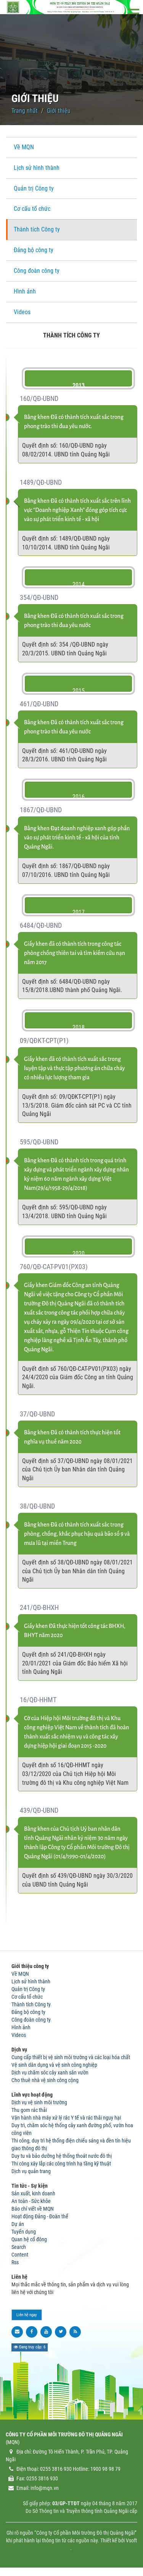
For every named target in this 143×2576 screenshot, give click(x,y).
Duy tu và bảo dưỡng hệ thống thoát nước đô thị (61, 2156)
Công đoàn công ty (36, 270)
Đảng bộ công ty (33, 250)
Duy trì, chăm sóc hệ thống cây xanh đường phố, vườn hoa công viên (72, 2129)
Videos (22, 312)
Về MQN (24, 147)
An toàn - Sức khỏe (31, 2201)
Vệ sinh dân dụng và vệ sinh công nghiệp (54, 2065)
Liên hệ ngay (26, 2314)
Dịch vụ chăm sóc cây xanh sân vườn (49, 2072)
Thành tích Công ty (37, 229)
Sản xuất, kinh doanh (33, 2193)
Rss (15, 2262)
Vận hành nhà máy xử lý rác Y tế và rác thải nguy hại (66, 2118)
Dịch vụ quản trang (31, 2171)
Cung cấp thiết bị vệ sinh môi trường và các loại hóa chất (70, 2057)
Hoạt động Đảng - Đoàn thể (39, 2216)
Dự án (17, 2224)
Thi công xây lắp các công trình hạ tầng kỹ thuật (61, 2164)
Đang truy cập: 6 (29, 2347)
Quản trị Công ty (34, 188)
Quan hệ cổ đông (29, 2239)
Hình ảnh (25, 291)
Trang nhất (24, 110)
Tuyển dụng (23, 2232)
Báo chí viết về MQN (32, 2209)
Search (18, 2247)
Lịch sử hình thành (36, 167)
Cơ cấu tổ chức (32, 208)
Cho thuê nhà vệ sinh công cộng (45, 2080)
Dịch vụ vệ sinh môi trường (39, 2102)
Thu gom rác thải (29, 2110)
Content (19, 2255)
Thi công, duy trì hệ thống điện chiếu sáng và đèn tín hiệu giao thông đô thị (71, 2144)
